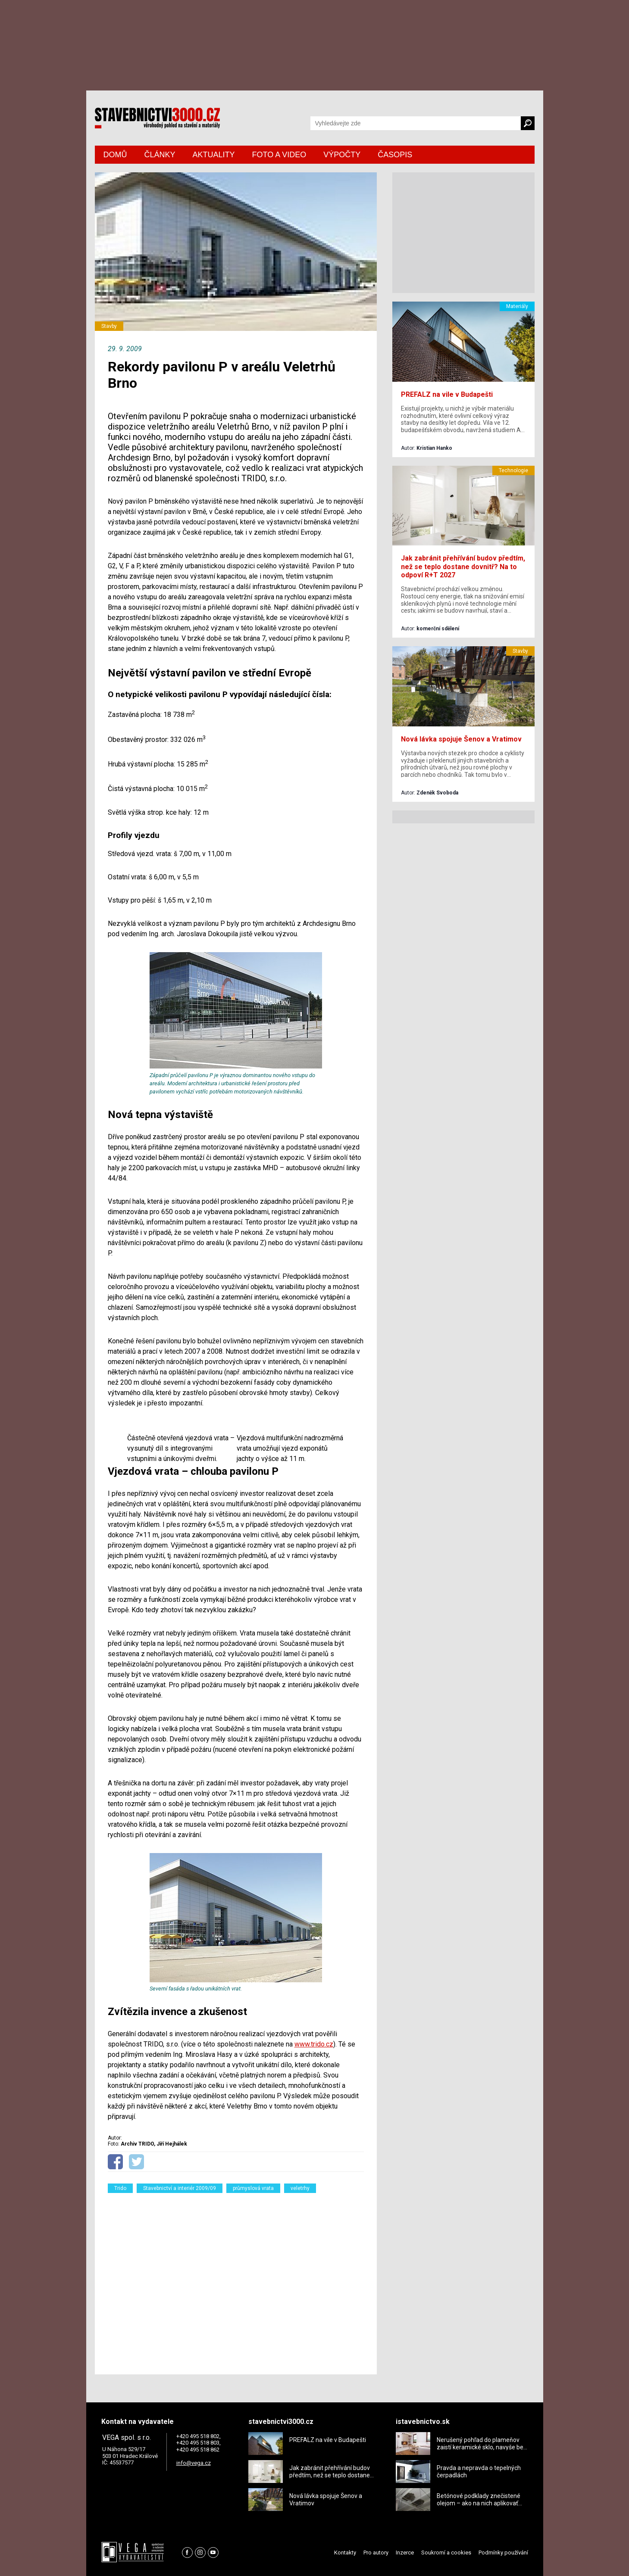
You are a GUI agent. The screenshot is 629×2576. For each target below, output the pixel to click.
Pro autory (375, 2552)
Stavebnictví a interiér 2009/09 (179, 2188)
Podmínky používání (503, 2552)
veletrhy (300, 2188)
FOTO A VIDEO (279, 154)
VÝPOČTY (341, 154)
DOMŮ (115, 154)
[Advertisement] (236, 2278)
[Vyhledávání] (415, 123)
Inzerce (405, 2552)
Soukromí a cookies (446, 2552)
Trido (120, 2188)
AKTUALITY (214, 154)
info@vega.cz (193, 2463)
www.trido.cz (313, 2044)
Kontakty (345, 2552)
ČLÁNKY (159, 154)
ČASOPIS (395, 154)
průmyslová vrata (253, 2188)
